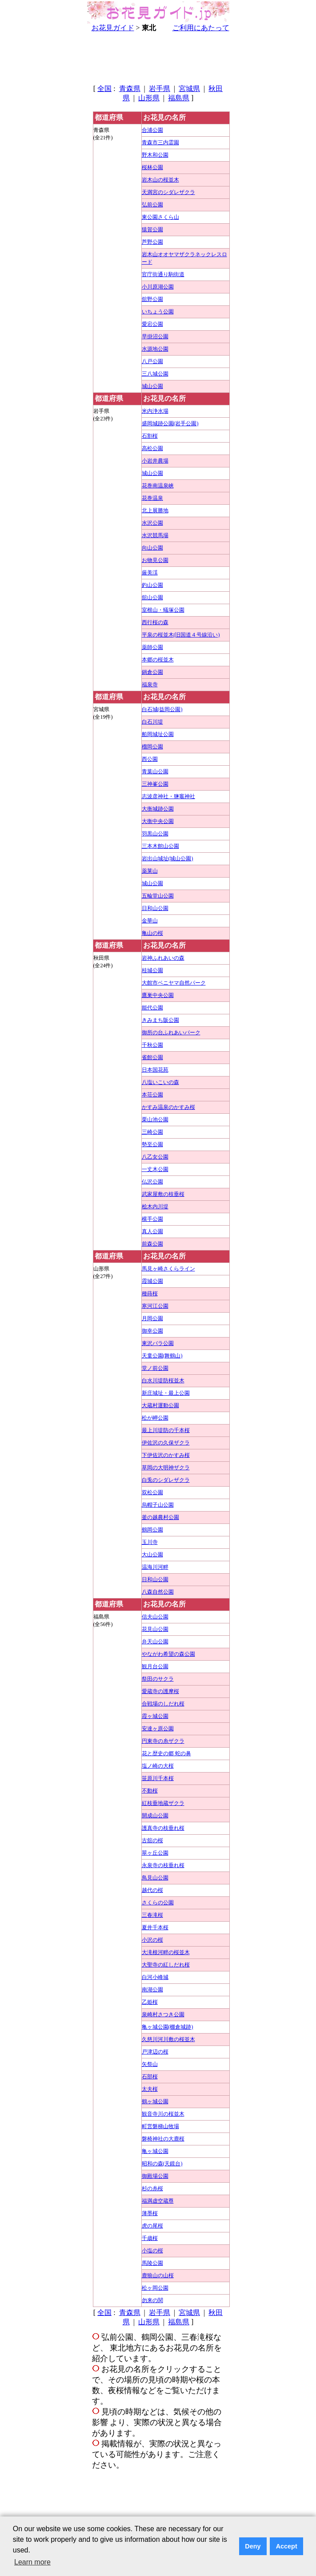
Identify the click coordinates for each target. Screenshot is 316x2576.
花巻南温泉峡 (158, 486)
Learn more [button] (32, 2562)
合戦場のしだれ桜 (163, 1704)
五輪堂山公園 (158, 896)
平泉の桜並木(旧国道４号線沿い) (181, 635)
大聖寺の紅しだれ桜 (166, 1965)
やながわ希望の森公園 (168, 1654)
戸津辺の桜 (155, 2052)
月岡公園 (152, 1318)
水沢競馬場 (155, 535)
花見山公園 (155, 1629)
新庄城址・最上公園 (166, 1393)
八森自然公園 (158, 1592)
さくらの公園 (158, 1902)
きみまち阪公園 (160, 1020)
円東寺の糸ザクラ (163, 1741)
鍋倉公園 (152, 672)
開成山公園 (155, 1815)
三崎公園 (152, 1132)
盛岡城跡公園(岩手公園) (170, 423)
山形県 (149, 98)
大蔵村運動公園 (160, 1405)
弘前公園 (152, 205)
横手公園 (152, 1219)
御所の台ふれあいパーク (171, 1032)
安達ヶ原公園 (158, 1728)
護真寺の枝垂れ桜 (163, 1828)
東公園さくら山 (160, 217)
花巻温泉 (152, 498)
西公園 (150, 759)
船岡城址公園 (158, 734)
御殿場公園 (155, 2176)
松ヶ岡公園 (155, 2288)
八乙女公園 (155, 1157)
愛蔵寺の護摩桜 (160, 1691)
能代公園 (152, 1008)
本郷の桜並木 (158, 660)
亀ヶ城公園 (155, 2151)
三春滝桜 (152, 1915)
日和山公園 (155, 908)
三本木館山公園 (160, 846)
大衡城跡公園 (158, 809)
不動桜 (150, 1791)
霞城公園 (152, 1281)
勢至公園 (152, 1144)
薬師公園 (152, 647)
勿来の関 (152, 2300)
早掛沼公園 (155, 336)
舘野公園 (152, 299)
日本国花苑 (155, 1070)
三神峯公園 (155, 784)
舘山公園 (152, 597)
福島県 (178, 98)
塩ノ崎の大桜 (158, 1766)
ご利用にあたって (200, 28)
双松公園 (152, 1492)
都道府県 (109, 117)
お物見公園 (155, 560)
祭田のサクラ (158, 1679)
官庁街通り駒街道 (163, 274)
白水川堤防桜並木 (163, 1380)
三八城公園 (155, 374)
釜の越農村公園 (160, 1517)
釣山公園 (152, 585)
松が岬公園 (155, 1418)
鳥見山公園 (155, 1878)
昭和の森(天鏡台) (162, 2164)
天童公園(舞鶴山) (162, 1356)
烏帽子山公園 (158, 1505)
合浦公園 (152, 130)
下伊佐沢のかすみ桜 (166, 1455)
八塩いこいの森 (160, 1082)
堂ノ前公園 (155, 1368)
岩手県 (159, 88)
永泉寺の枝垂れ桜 (163, 1865)
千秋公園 (152, 1045)
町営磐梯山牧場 (160, 2126)
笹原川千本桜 (158, 1778)
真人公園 (152, 1231)
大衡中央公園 (158, 821)
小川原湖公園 (158, 287)
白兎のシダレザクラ (166, 1480)
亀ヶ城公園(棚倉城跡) (167, 2027)
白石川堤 (152, 722)
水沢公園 (152, 523)
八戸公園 (152, 361)
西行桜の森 (155, 622)
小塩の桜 (152, 2251)
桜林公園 (152, 167)
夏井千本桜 (155, 1927)
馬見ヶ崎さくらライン (168, 1269)
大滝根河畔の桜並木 (166, 1952)
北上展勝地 (155, 510)
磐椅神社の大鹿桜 (163, 2139)
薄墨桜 (150, 2213)
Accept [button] (286, 2546)
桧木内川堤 (155, 1206)
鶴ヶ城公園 (155, 2101)
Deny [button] (252, 2546)
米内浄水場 (155, 411)
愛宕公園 (152, 324)
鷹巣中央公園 (158, 995)
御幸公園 (152, 1331)
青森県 (129, 88)
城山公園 (152, 386)
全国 (104, 88)
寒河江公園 (155, 1306)
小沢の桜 (152, 1940)
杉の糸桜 (152, 2188)
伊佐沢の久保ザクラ (166, 1443)
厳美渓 (150, 573)
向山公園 (152, 548)
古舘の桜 (152, 1840)
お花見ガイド (113, 28)
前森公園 (152, 1244)
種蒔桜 (150, 1293)
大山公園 (152, 1554)
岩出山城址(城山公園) (167, 858)
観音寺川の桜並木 (163, 2114)
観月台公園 (155, 1666)
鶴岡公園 (152, 1530)
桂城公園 (152, 970)
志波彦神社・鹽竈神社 (168, 796)
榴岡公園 (152, 747)
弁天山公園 (155, 1641)
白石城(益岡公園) (162, 709)
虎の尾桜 (152, 2226)
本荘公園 (152, 1095)
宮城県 (189, 88)
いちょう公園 (158, 312)
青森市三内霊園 (160, 142)
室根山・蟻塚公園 (163, 610)
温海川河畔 (155, 1567)
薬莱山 (150, 871)
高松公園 (152, 448)
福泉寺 (150, 684)
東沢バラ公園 (158, 1343)
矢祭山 (150, 2064)
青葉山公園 (155, 771)
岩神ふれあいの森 (163, 958)
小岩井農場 (155, 461)
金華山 (150, 921)
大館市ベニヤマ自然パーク (174, 983)
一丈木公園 (155, 1169)
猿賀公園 (152, 229)
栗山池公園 (155, 1119)
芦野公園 (152, 242)
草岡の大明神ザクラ (166, 1467)
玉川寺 (150, 1542)
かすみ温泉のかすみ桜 (168, 1107)
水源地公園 (155, 349)
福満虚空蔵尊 (158, 2201)
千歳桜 (150, 2238)
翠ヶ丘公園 (155, 1853)
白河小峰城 (155, 1977)
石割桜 (150, 436)
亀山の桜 (152, 933)
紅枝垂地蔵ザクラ (163, 1803)
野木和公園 (155, 155)
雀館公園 (152, 1057)
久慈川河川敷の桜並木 (168, 2039)
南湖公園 (152, 1989)
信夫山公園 (155, 1617)
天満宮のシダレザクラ (168, 192)
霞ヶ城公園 (155, 1716)
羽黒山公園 (155, 834)
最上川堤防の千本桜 (166, 1430)
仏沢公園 (152, 1182)
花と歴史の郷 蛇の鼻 (166, 1753)
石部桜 (150, 2076)
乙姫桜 (150, 2002)
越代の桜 (152, 1890)
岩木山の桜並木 (160, 180)
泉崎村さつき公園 (163, 2014)
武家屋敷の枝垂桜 (163, 1194)
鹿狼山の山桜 (158, 2275)
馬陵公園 (152, 2263)
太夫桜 (150, 2089)
